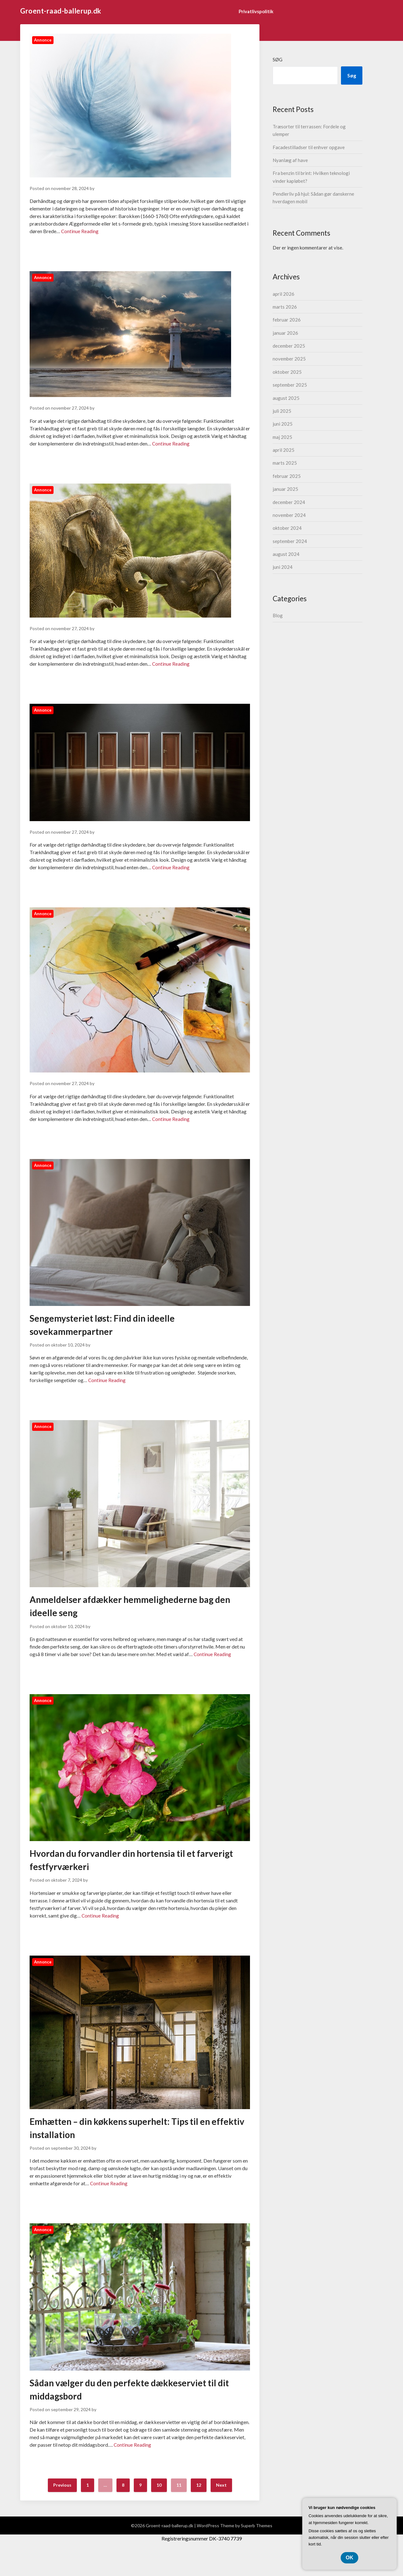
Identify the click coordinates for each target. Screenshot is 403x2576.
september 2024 (290, 541)
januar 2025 (285, 489)
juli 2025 (282, 411)
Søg (277, 59)
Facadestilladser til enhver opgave (309, 147)
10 (159, 2510)
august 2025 (286, 398)
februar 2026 (287, 319)
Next (221, 2510)
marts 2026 (285, 307)
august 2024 (286, 554)
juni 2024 (282, 567)
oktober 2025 (287, 372)
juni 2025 (282, 424)
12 (198, 2510)
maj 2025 (282, 437)
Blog (278, 615)
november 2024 (289, 515)
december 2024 (289, 502)
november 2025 (289, 358)
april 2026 (283, 294)
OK (349, 2557)
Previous (62, 2510)
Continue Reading (80, 231)
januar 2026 (285, 333)
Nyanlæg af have (290, 160)
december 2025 (289, 346)
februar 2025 (287, 476)
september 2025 (290, 385)
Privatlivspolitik (256, 11)
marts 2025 (285, 463)
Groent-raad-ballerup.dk (60, 11)
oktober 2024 (287, 528)
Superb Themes (256, 2551)
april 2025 (283, 450)
